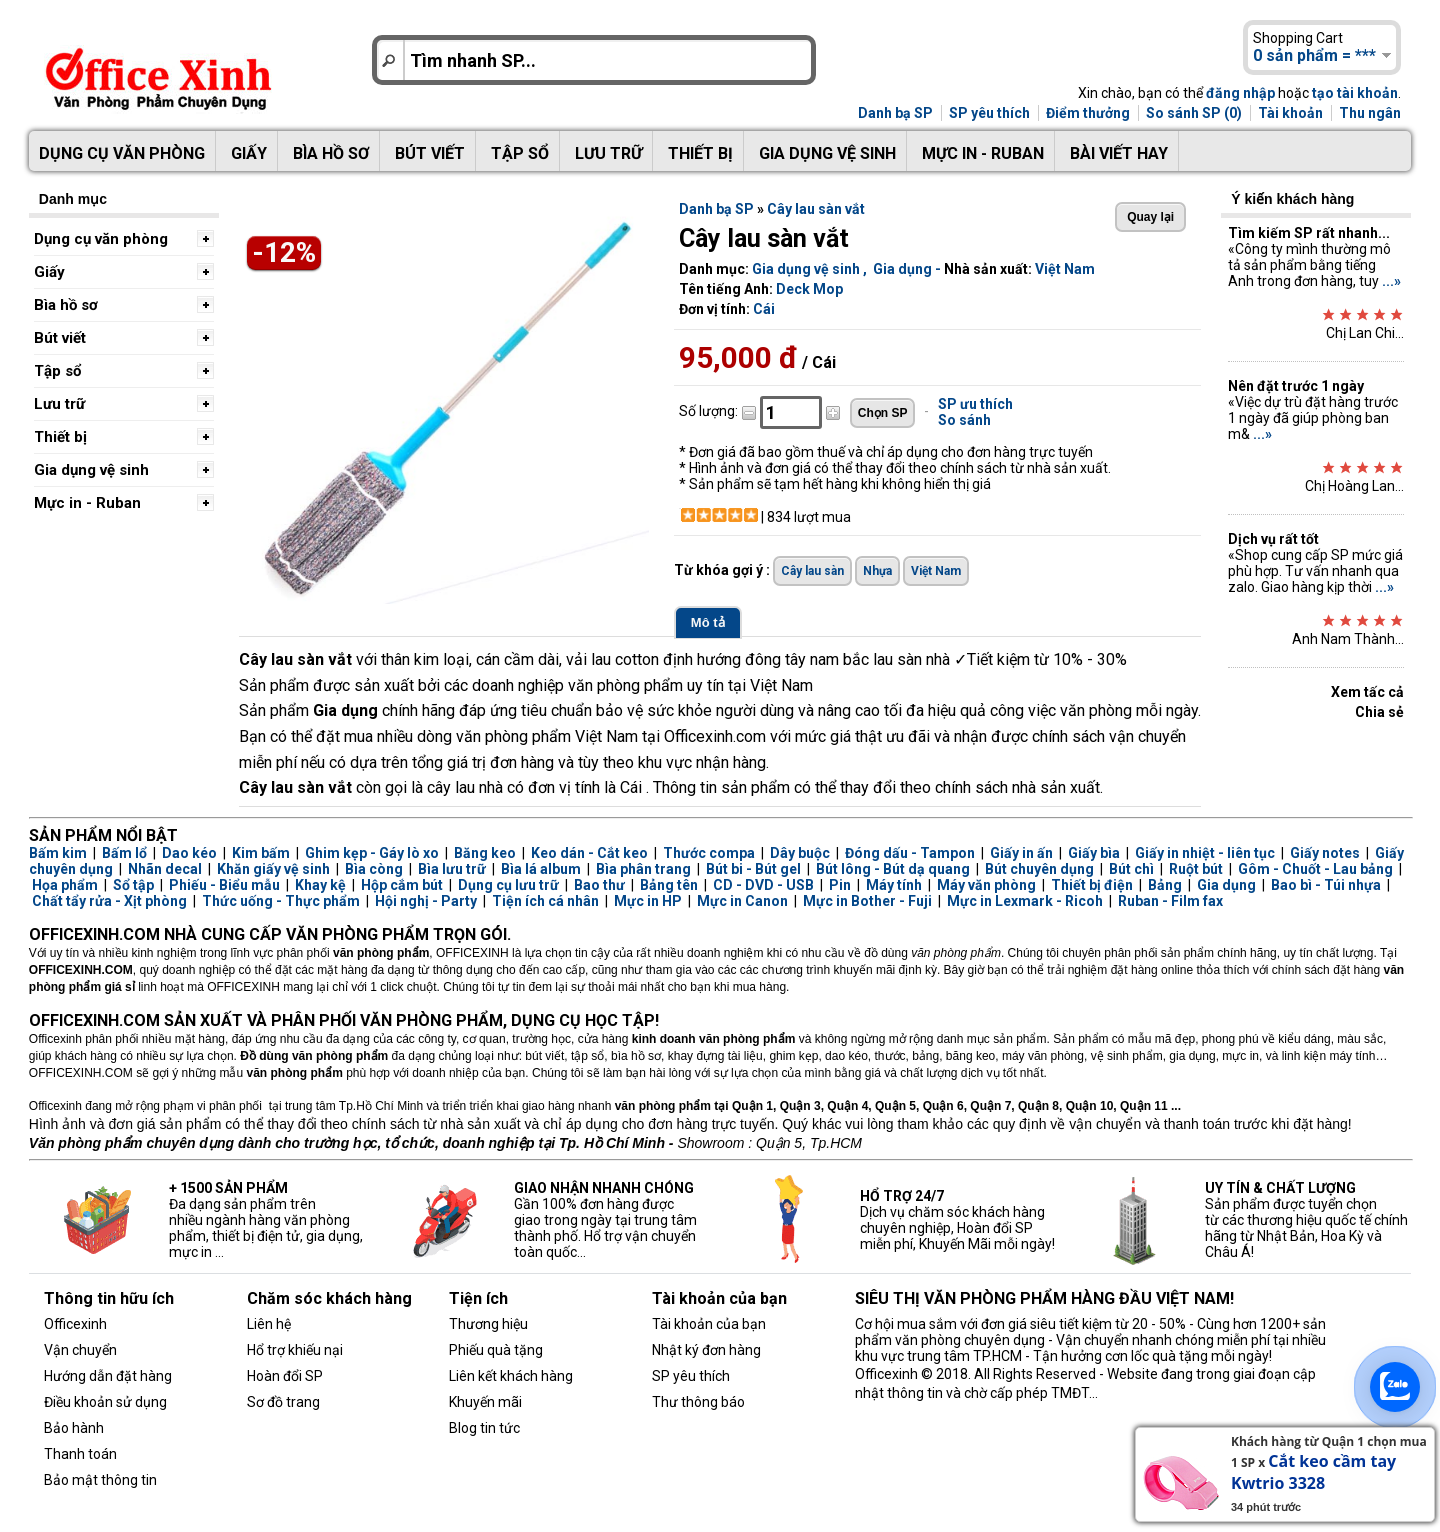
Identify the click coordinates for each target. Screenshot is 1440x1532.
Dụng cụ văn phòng (122, 153)
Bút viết (430, 153)
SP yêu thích (989, 113)
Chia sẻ (1379, 712)
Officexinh (75, 1324)
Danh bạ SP (895, 113)
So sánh (964, 420)
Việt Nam (1065, 269)
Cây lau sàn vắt (816, 209)
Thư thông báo (698, 1402)
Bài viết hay (1119, 153)
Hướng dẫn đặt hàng (108, 1376)
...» (1391, 281)
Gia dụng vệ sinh (827, 153)
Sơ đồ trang (283, 1402)
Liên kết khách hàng (511, 1376)
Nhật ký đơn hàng (706, 1350)
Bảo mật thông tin (100, 1480)
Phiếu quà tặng (496, 1350)
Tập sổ (520, 153)
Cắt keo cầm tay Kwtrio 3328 (1313, 1472)
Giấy (249, 153)
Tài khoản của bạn (709, 1324)
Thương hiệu (488, 1324)
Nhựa (877, 571)
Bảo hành (74, 1428)
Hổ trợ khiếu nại (295, 1350)
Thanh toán (80, 1454)
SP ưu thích (975, 404)
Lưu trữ (608, 153)
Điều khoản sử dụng (105, 1402)
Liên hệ (269, 1324)
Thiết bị (700, 153)
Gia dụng (902, 269)
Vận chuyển (80, 1350)
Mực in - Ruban (983, 153)
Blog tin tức (484, 1428)
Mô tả (708, 622)
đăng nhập (1240, 93)
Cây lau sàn (812, 571)
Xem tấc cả (1367, 692)
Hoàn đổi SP (285, 1376)
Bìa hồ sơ (331, 153)
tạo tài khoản (1355, 93)
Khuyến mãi (485, 1402)
